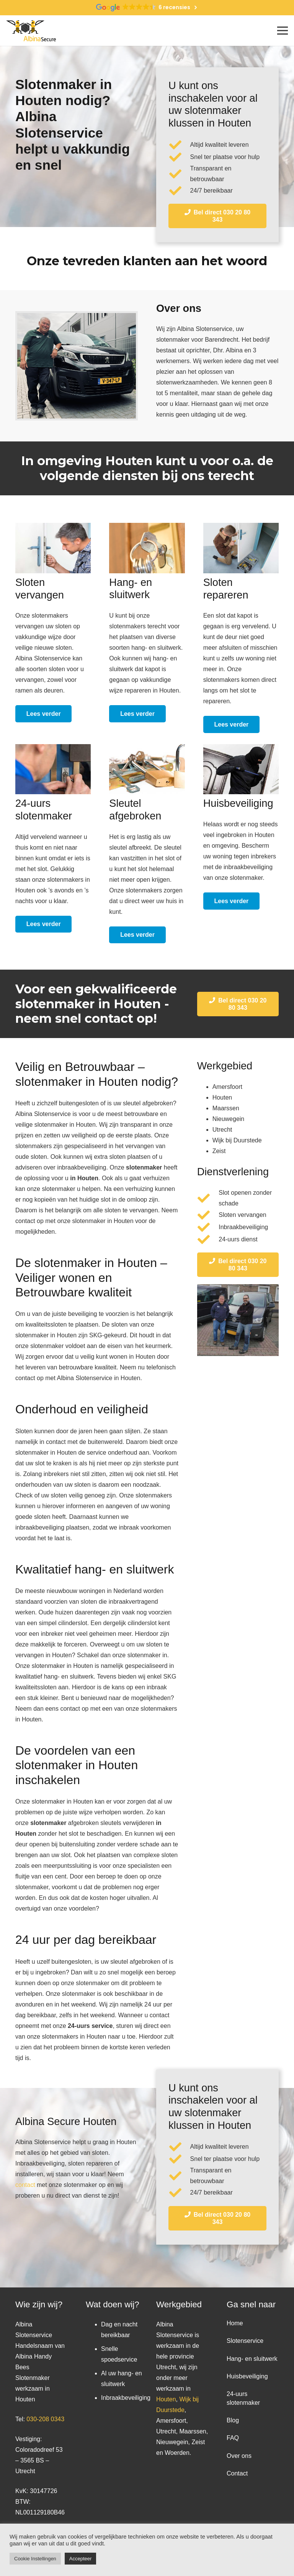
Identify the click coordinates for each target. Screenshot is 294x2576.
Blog (233, 2420)
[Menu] (282, 30)
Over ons (239, 2456)
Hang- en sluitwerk (252, 2358)
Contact (237, 2473)
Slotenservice (245, 2341)
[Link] (31, 30)
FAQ (233, 2438)
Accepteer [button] (80, 2558)
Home (235, 2323)
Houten (166, 2399)
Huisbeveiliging (247, 2376)
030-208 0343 (45, 2419)
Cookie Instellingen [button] (35, 2558)
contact (25, 2185)
